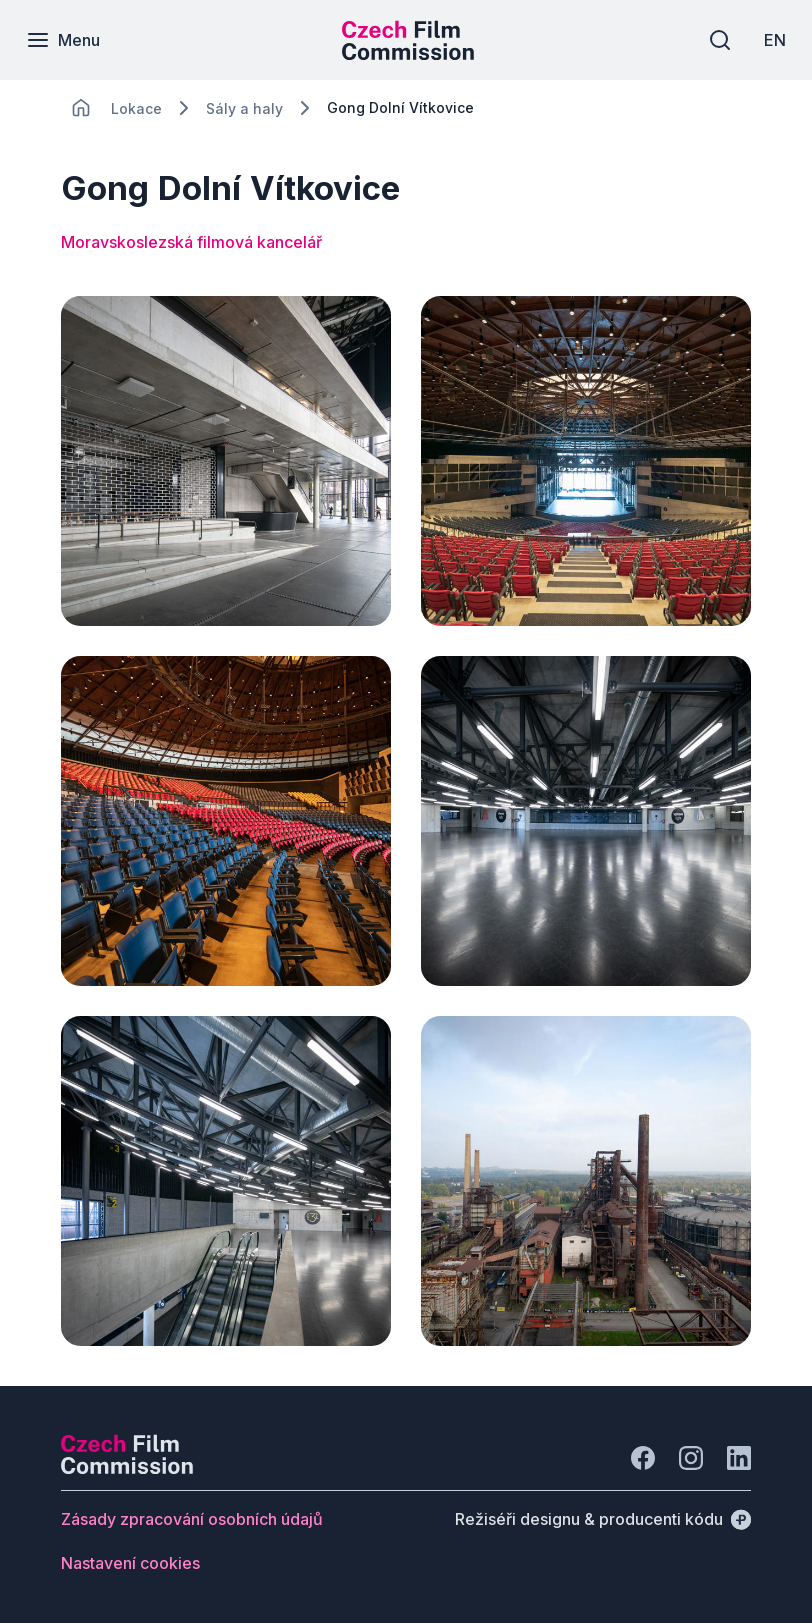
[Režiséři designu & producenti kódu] (603, 1519)
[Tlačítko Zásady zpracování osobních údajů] (192, 1519)
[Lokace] (136, 108)
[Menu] (67, 40)
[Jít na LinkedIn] (739, 1458)
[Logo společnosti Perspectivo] (127, 1468)
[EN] (771, 40)
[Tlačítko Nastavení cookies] (130, 1563)
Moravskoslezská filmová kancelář (191, 242)
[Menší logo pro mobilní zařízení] (408, 54)
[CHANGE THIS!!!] (81, 108)
